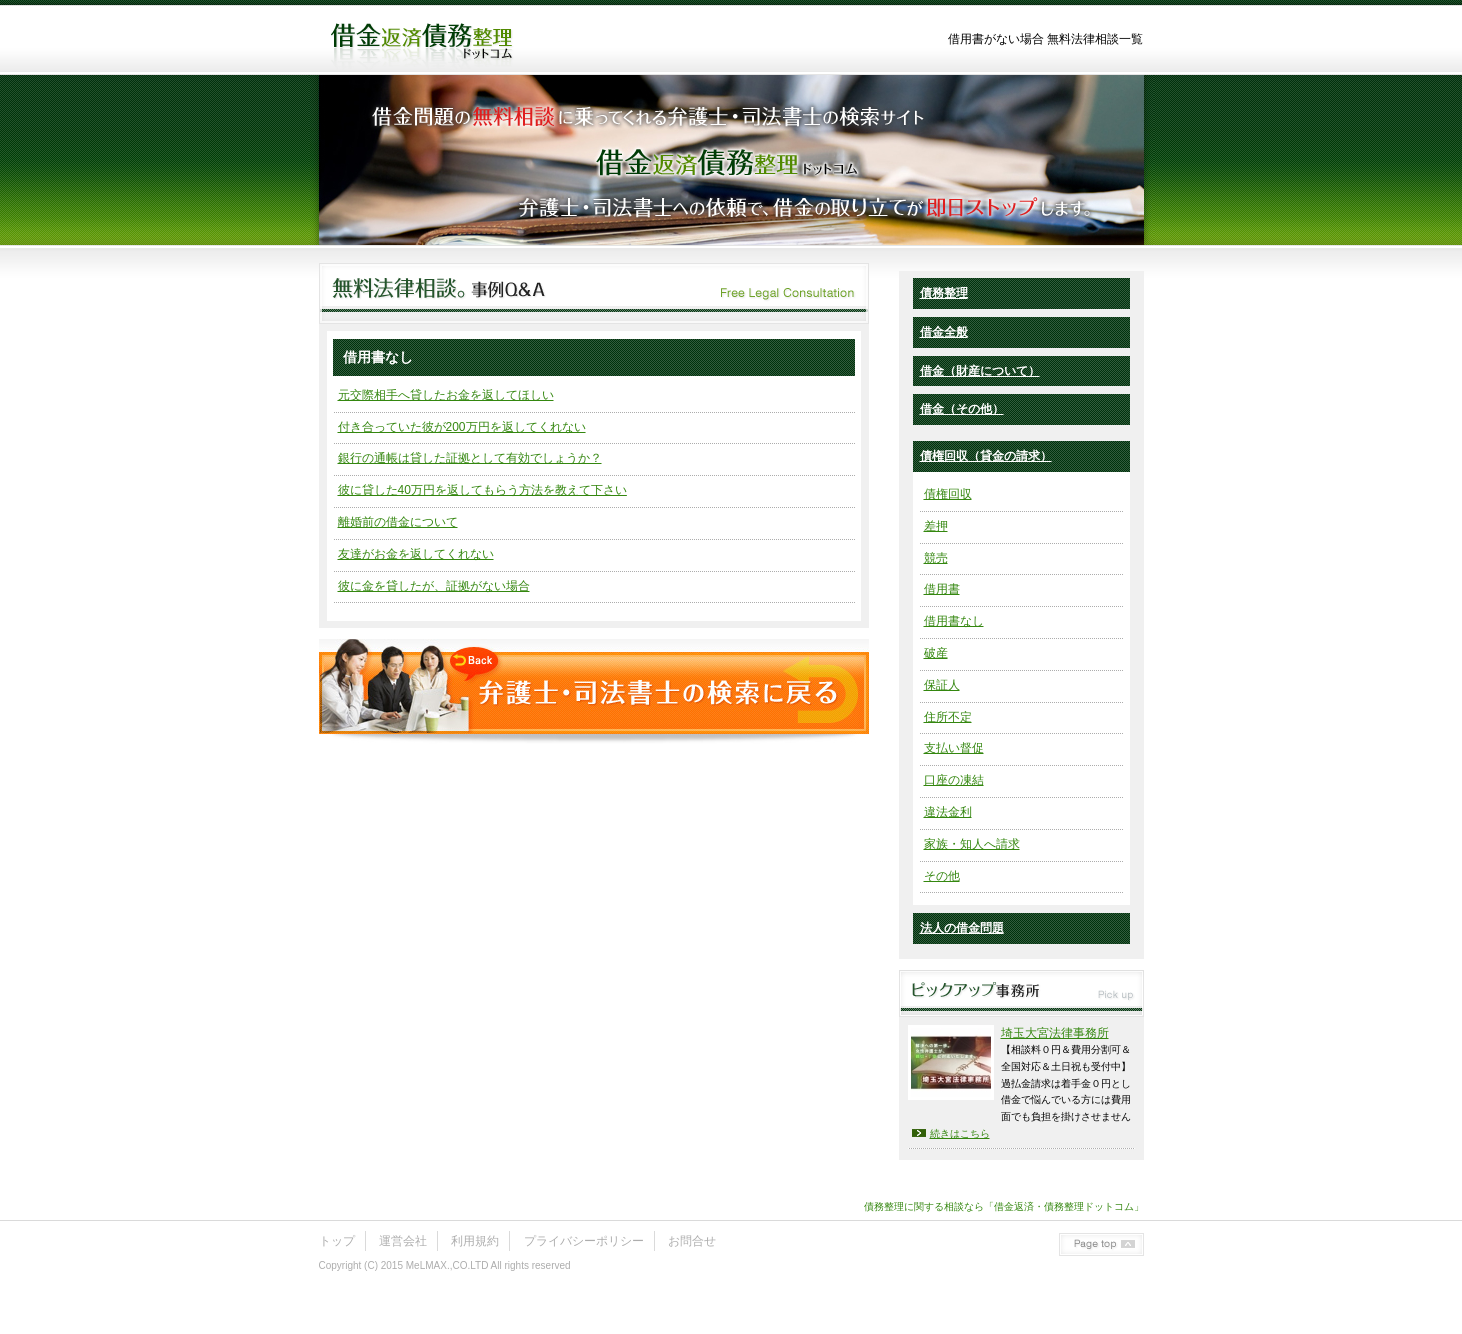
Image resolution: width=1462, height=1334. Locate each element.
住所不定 (948, 717)
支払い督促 (954, 748)
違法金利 (948, 812)
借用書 (942, 589)
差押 (936, 526)
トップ (337, 1241)
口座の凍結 (954, 780)
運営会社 (403, 1241)
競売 (936, 558)
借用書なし (954, 621)
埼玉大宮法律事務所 (1055, 1033)
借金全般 (944, 332)
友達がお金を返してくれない (416, 554)
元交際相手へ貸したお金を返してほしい (446, 395)
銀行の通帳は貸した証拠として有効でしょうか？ (470, 458)
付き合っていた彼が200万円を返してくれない (462, 427)
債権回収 (948, 494)
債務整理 (944, 293)
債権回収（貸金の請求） (986, 456)
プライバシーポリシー (584, 1241)
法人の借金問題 (962, 928)
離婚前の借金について (398, 522)
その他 (942, 876)
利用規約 (475, 1241)
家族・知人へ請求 (972, 844)
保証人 (942, 685)
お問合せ (692, 1241)
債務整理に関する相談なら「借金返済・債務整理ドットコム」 (1004, 1206)
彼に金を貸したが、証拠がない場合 (434, 586)
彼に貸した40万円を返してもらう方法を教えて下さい (482, 490)
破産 (936, 653)
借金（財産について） (980, 371)
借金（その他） (962, 409)
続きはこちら (960, 1133)
